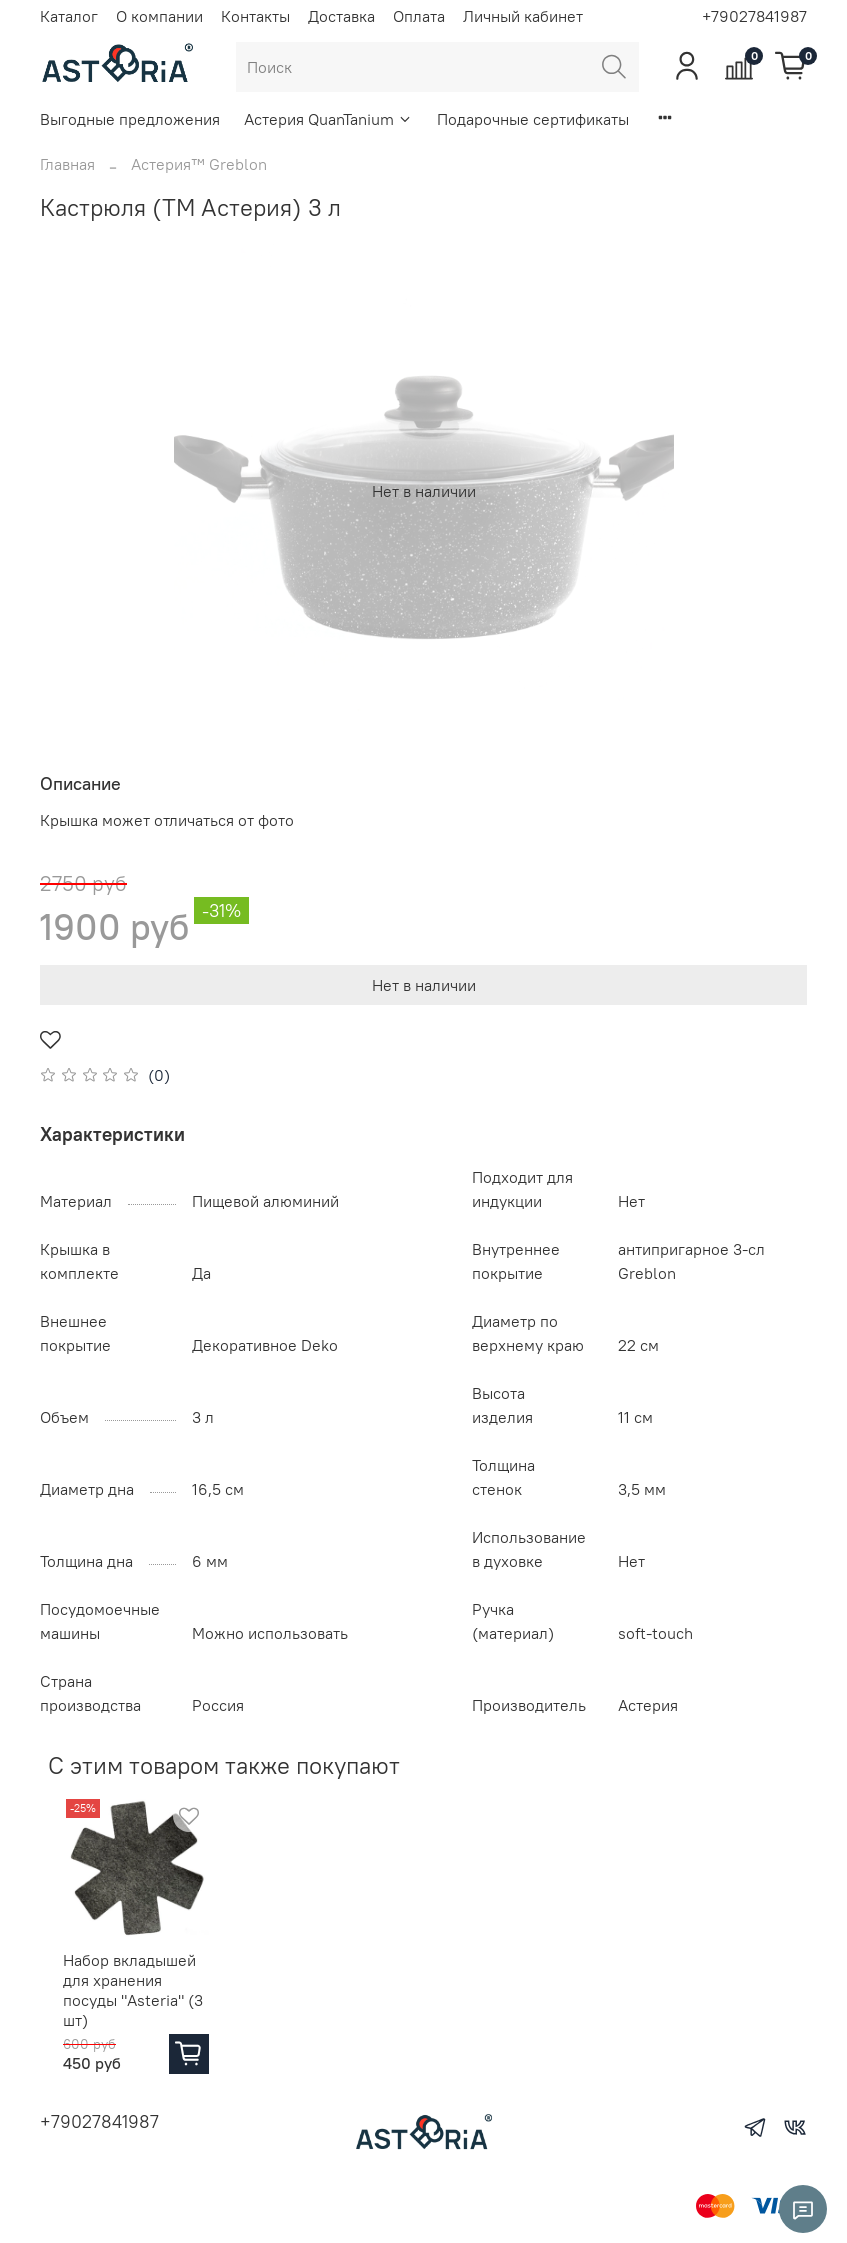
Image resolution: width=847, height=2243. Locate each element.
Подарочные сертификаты (533, 119)
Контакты (255, 16)
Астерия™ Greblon (199, 164)
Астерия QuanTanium (328, 119)
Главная (67, 164)
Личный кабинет (523, 16)
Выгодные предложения (130, 119)
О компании (159, 16)
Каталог (69, 16)
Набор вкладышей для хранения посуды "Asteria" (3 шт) (129, 1999)
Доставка (341, 16)
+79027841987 (754, 16)
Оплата (419, 16)
